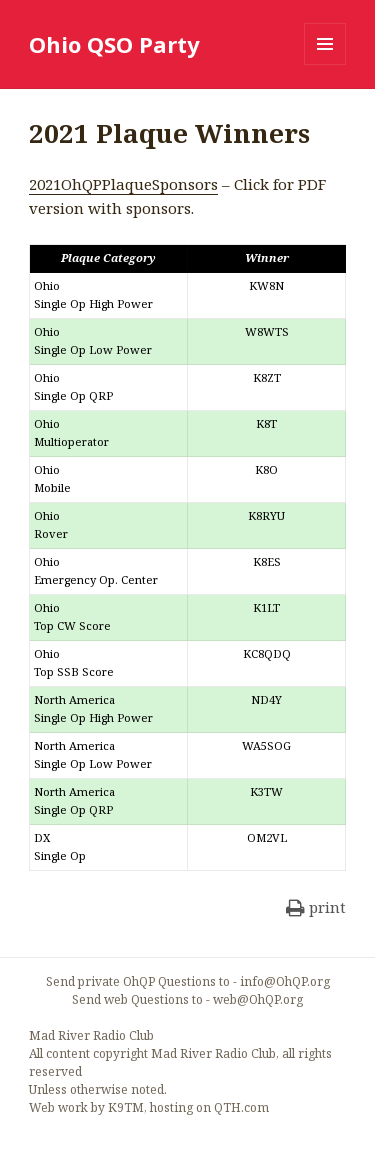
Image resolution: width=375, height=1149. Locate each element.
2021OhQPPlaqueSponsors (123, 184)
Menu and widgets (325, 64)
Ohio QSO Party (114, 44)
